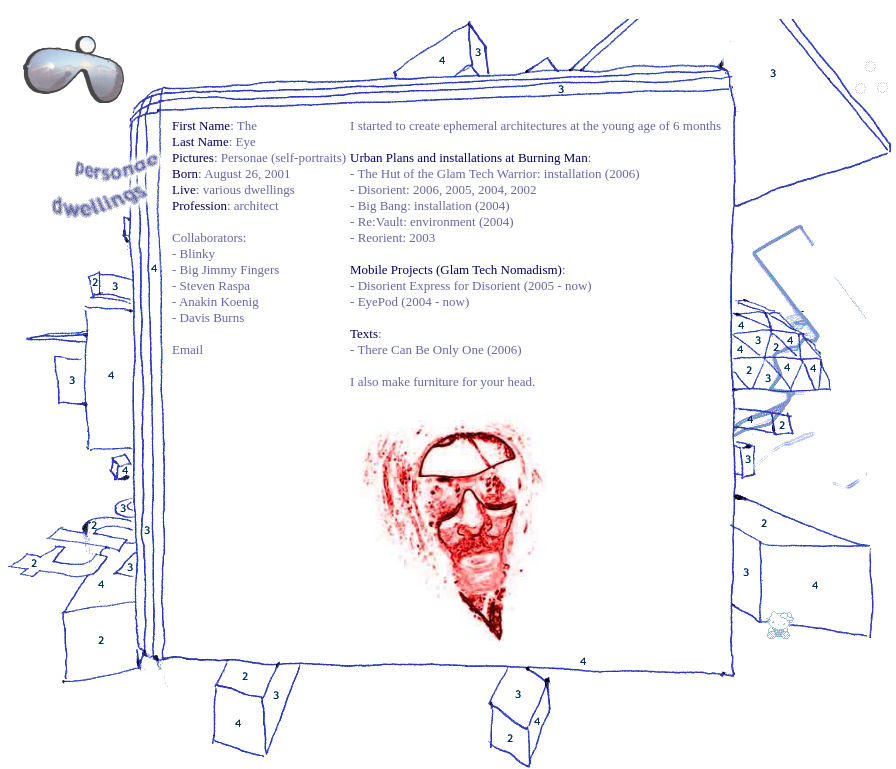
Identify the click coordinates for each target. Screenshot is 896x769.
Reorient (380, 237)
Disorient (382, 189)
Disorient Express (404, 285)
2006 (426, 189)
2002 (523, 189)
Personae (244, 157)
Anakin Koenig (219, 301)
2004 (491, 189)
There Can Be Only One (420, 349)
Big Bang (382, 205)
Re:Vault (381, 221)
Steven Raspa (215, 285)
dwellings (269, 189)
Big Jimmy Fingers (230, 269)
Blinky (197, 253)
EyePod (378, 301)
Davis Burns (212, 317)
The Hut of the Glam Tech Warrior (447, 173)
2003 (422, 237)
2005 (458, 189)
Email (187, 349)
